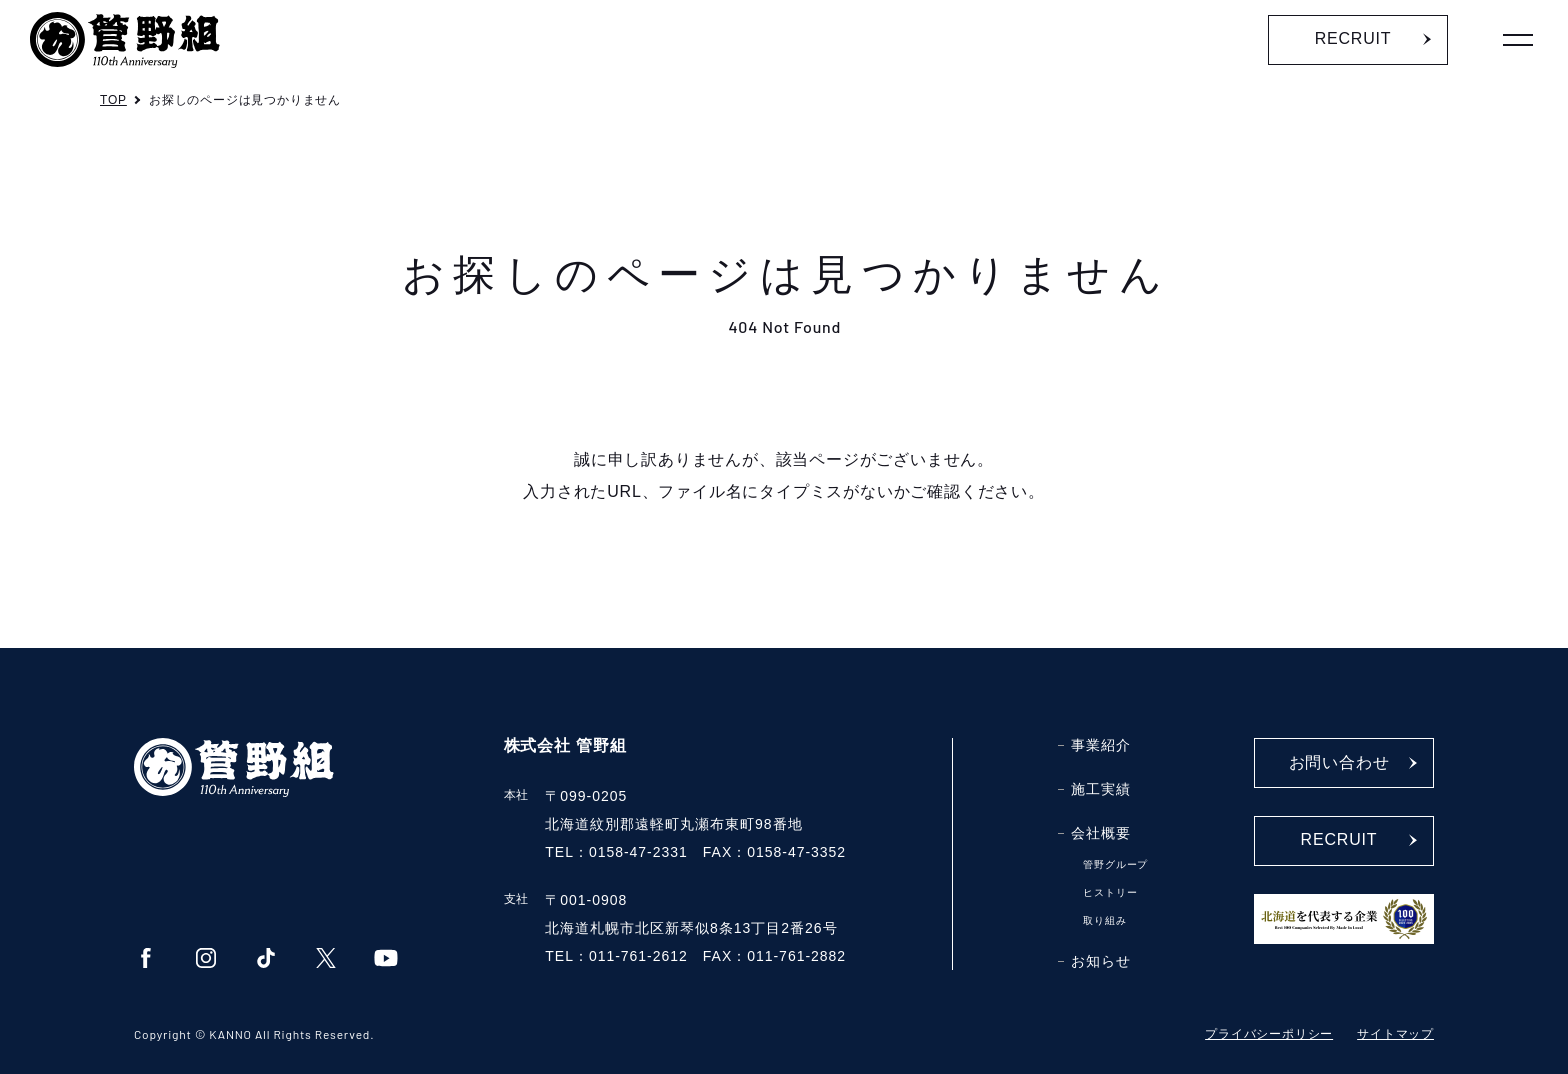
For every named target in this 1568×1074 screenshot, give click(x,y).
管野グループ (1115, 864)
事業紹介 (1100, 745)
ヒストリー (1110, 892)
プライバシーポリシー (1269, 1034)
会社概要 (1100, 833)
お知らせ (1100, 961)
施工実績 (1100, 789)
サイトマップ (1395, 1034)
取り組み (1104, 920)
